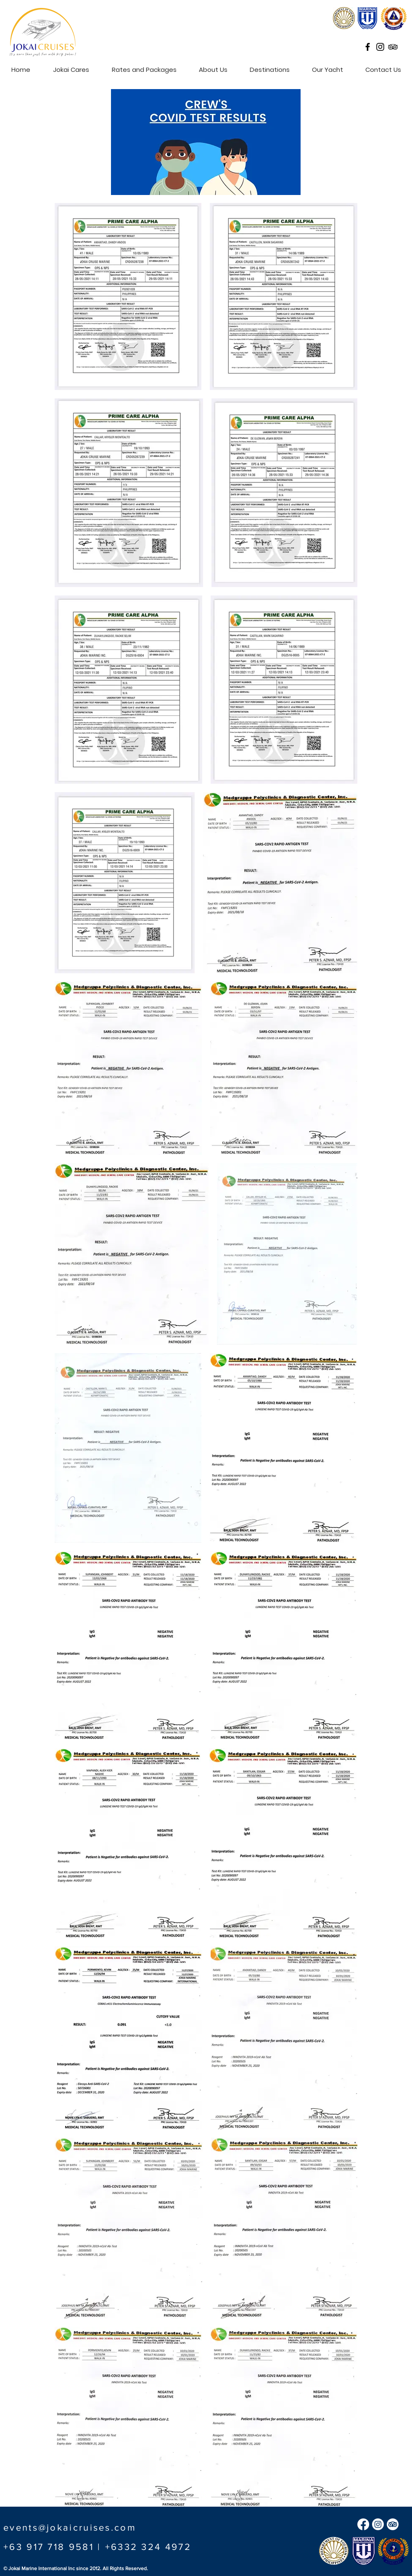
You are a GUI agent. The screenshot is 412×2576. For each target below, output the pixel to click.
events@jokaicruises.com (69, 2527)
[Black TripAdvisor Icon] (393, 47)
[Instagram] (378, 2524)
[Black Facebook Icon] (367, 47)
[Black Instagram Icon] (380, 47)
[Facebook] (363, 2524)
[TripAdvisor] (393, 2524)
